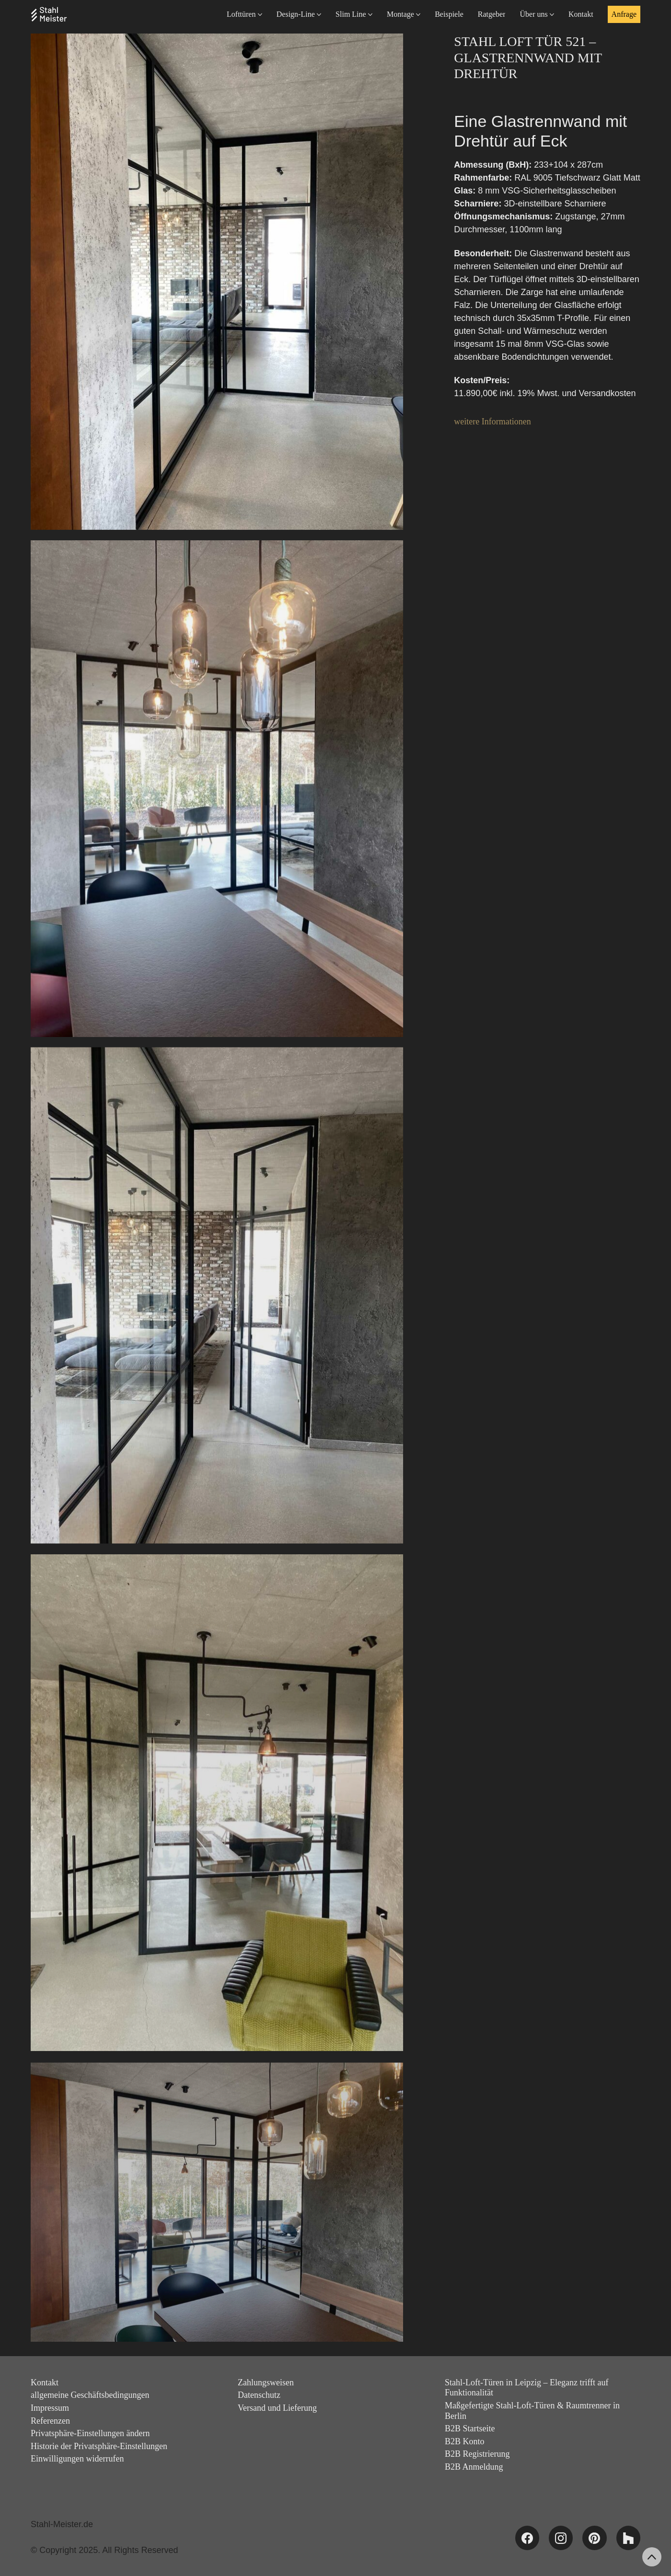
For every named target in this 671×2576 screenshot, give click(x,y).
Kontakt (44, 2382)
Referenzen (50, 2421)
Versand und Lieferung (277, 2408)
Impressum (50, 2408)
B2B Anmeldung (474, 2467)
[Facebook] (527, 2538)
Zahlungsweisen (266, 2382)
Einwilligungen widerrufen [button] (77, 2458)
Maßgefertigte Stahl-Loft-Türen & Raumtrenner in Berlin (532, 2411)
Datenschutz (259, 2395)
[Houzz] (628, 2538)
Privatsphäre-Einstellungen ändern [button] (90, 2433)
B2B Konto (465, 2441)
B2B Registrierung (477, 2454)
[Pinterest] (594, 2538)
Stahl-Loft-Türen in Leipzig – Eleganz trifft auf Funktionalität (527, 2388)
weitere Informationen (492, 421)
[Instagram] (561, 2538)
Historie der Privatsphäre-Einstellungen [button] (99, 2446)
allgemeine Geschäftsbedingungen (90, 2395)
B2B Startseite (470, 2428)
